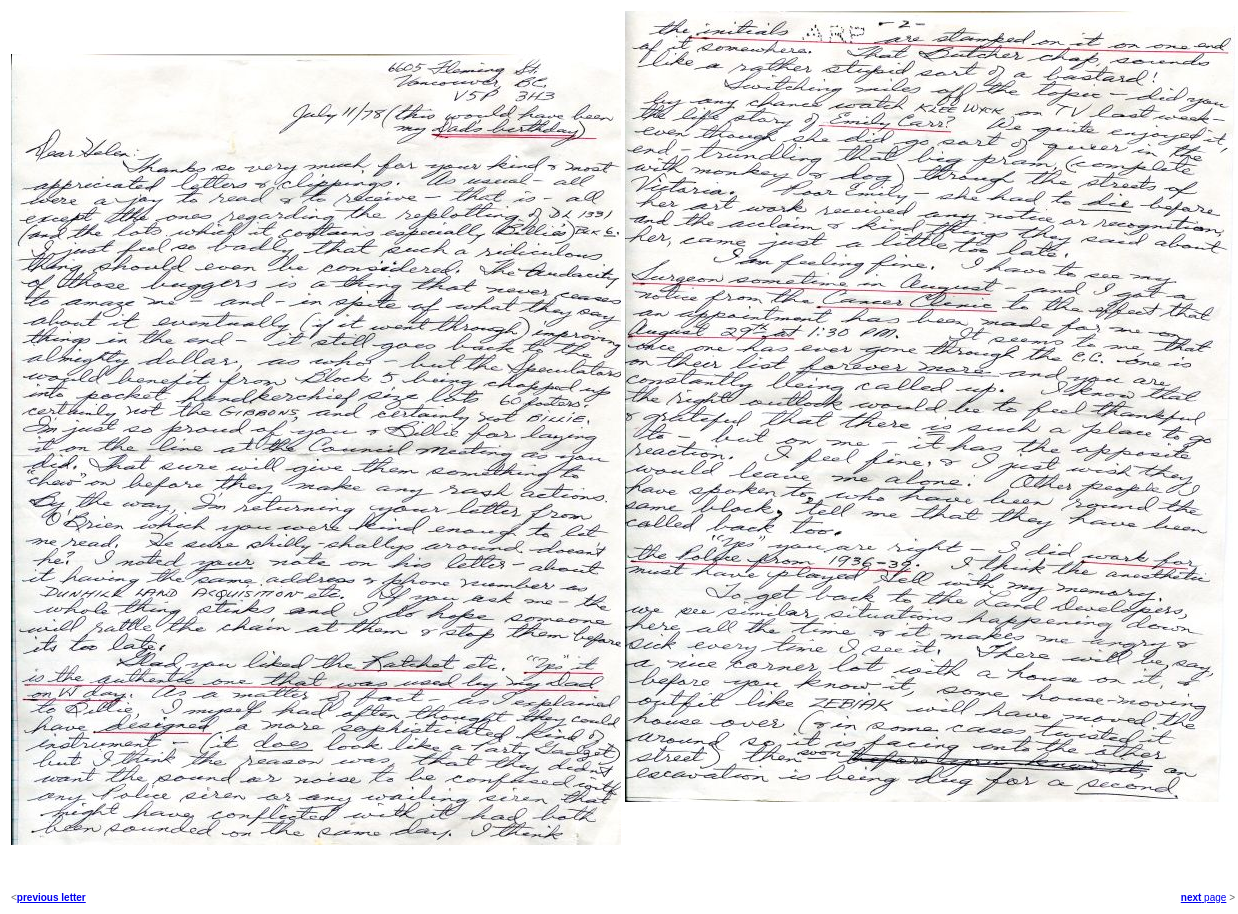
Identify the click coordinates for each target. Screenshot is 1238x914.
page (1213, 897)
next (1191, 897)
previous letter (51, 897)
